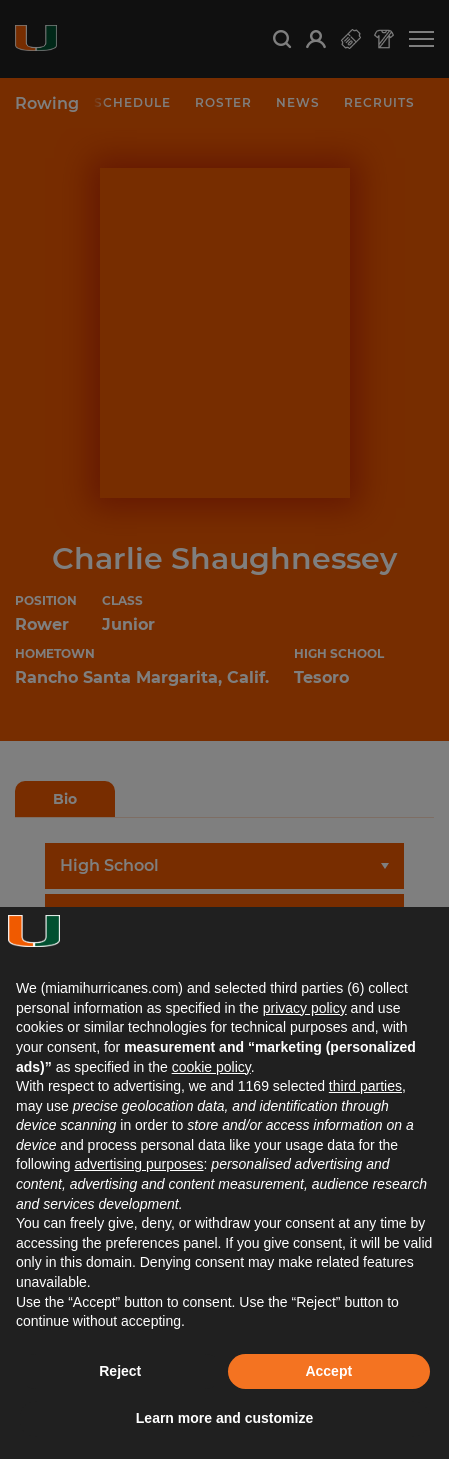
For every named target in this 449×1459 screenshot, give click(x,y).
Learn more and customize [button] (224, 1418)
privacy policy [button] (305, 1008)
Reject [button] (120, 1371)
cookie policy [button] (211, 1067)
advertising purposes (138, 1164)
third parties (365, 1086)
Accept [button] (328, 1371)
